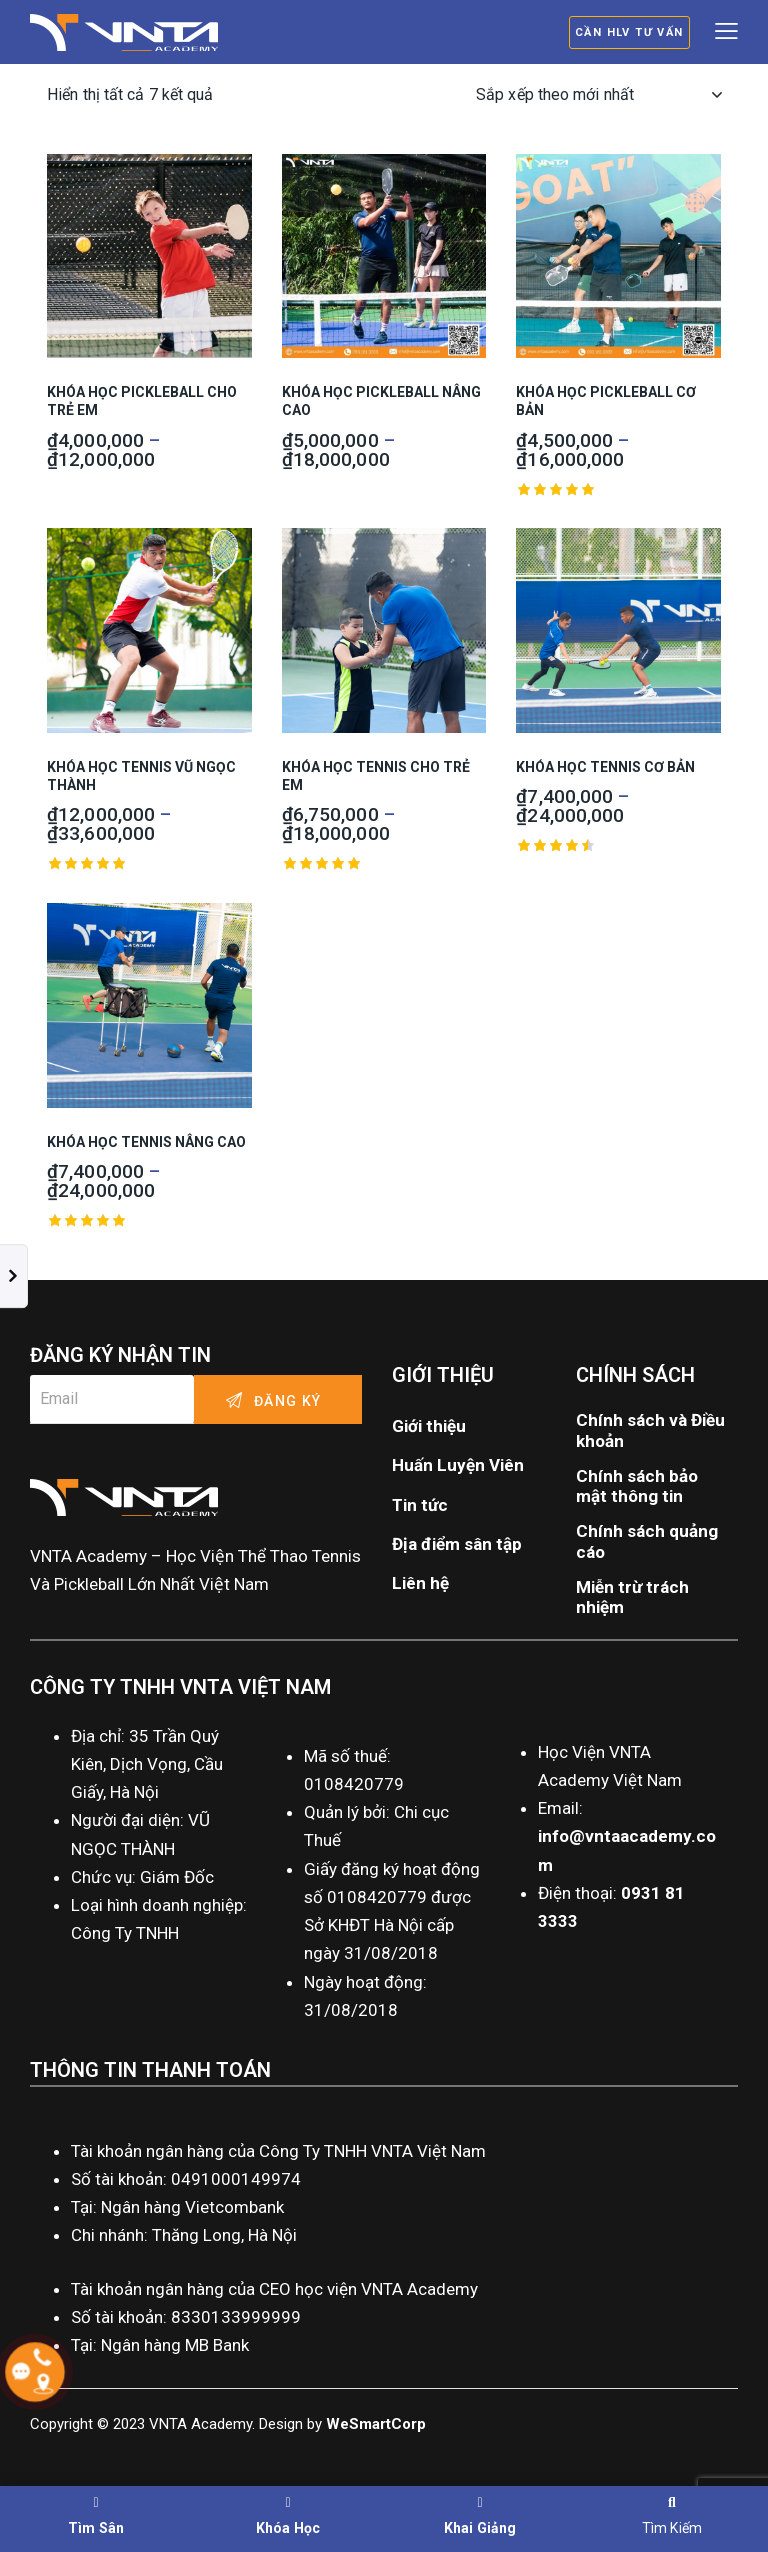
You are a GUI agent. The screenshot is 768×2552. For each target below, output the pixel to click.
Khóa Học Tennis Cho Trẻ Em (376, 776)
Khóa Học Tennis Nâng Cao (146, 1142)
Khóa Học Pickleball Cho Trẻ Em (142, 401)
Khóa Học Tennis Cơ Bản (605, 767)
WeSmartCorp (376, 2424)
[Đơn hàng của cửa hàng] (598, 95)
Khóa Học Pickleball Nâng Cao (381, 401)
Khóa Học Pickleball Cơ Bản (606, 401)
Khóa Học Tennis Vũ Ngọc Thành (141, 776)
